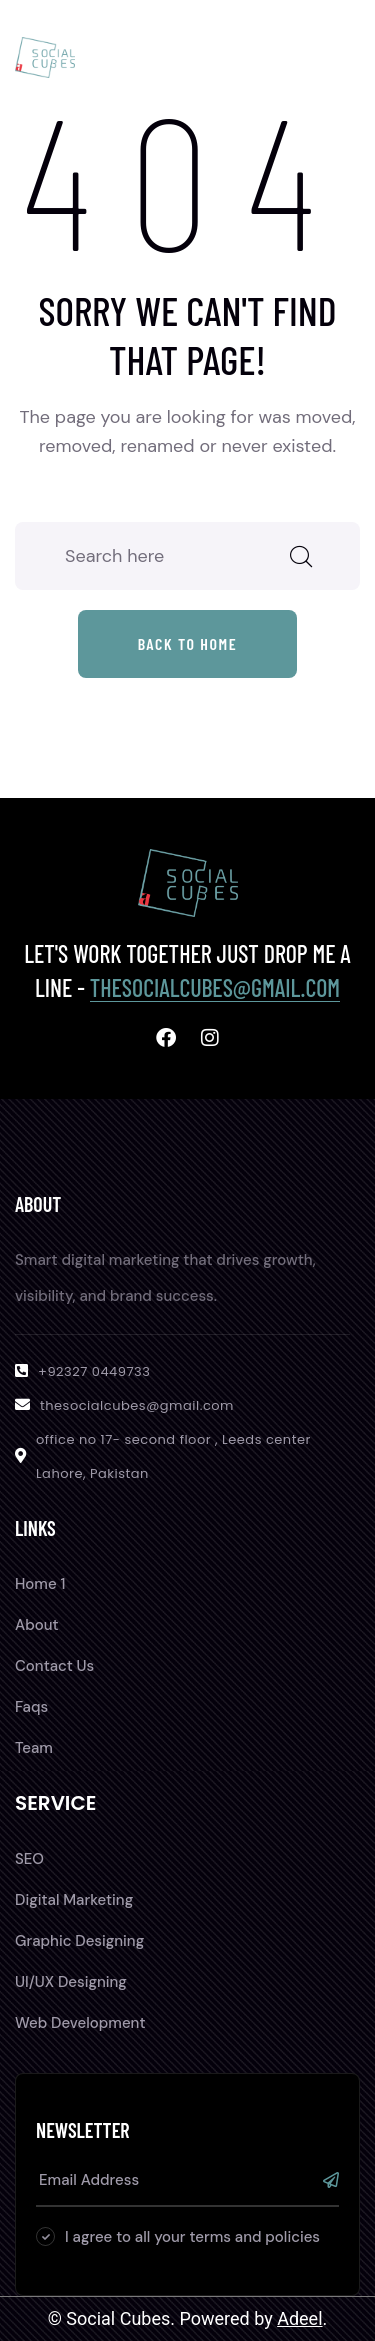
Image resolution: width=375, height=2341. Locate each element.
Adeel (299, 2318)
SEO (29, 1859)
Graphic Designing (79, 1941)
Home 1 (40, 1584)
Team (34, 1748)
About (37, 1625)
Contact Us (54, 1666)
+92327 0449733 (94, 1371)
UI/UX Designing (71, 1982)
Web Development (80, 2023)
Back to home (188, 643)
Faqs (31, 1707)
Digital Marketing (74, 1900)
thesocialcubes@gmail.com (215, 987)
